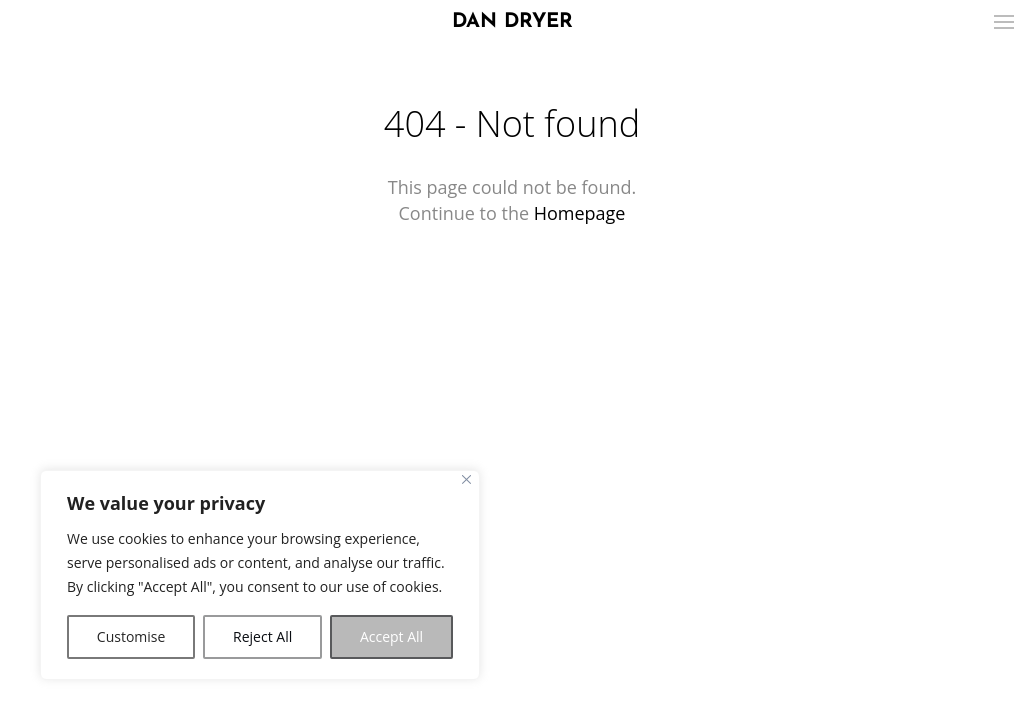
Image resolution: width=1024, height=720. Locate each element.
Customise (131, 636)
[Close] (466, 479)
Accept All (391, 636)
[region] (260, 575)
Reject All (262, 636)
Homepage (580, 213)
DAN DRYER (512, 22)
